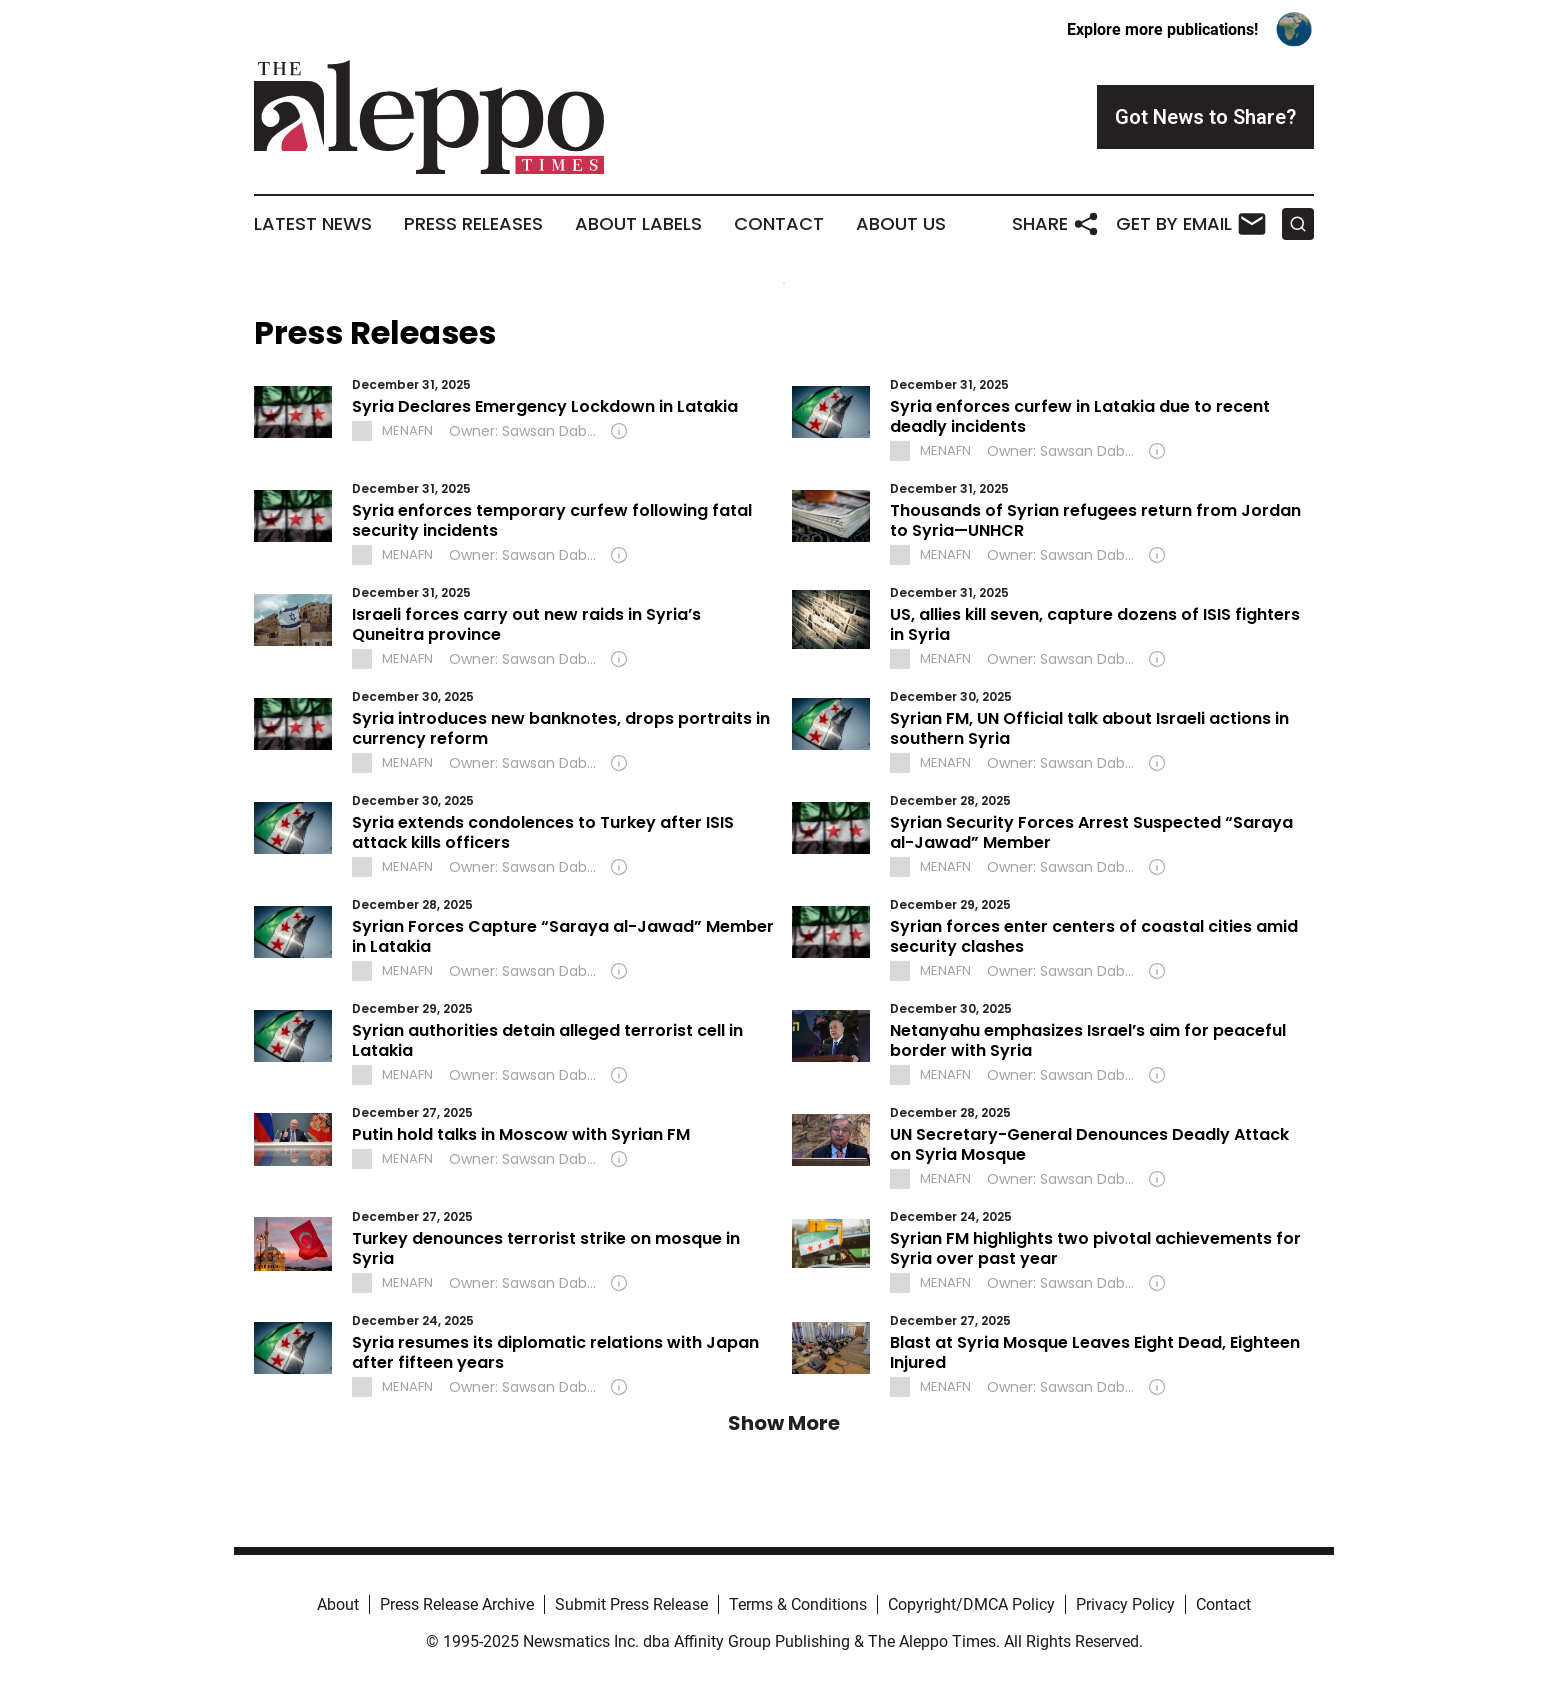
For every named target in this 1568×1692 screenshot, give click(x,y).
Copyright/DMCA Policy (971, 1604)
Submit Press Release (631, 1604)
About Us (901, 224)
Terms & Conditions (798, 1604)
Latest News (313, 224)
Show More (784, 1423)
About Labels (638, 224)
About (338, 1604)
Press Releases (473, 224)
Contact (779, 224)
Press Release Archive (457, 1604)
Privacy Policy (1125, 1604)
